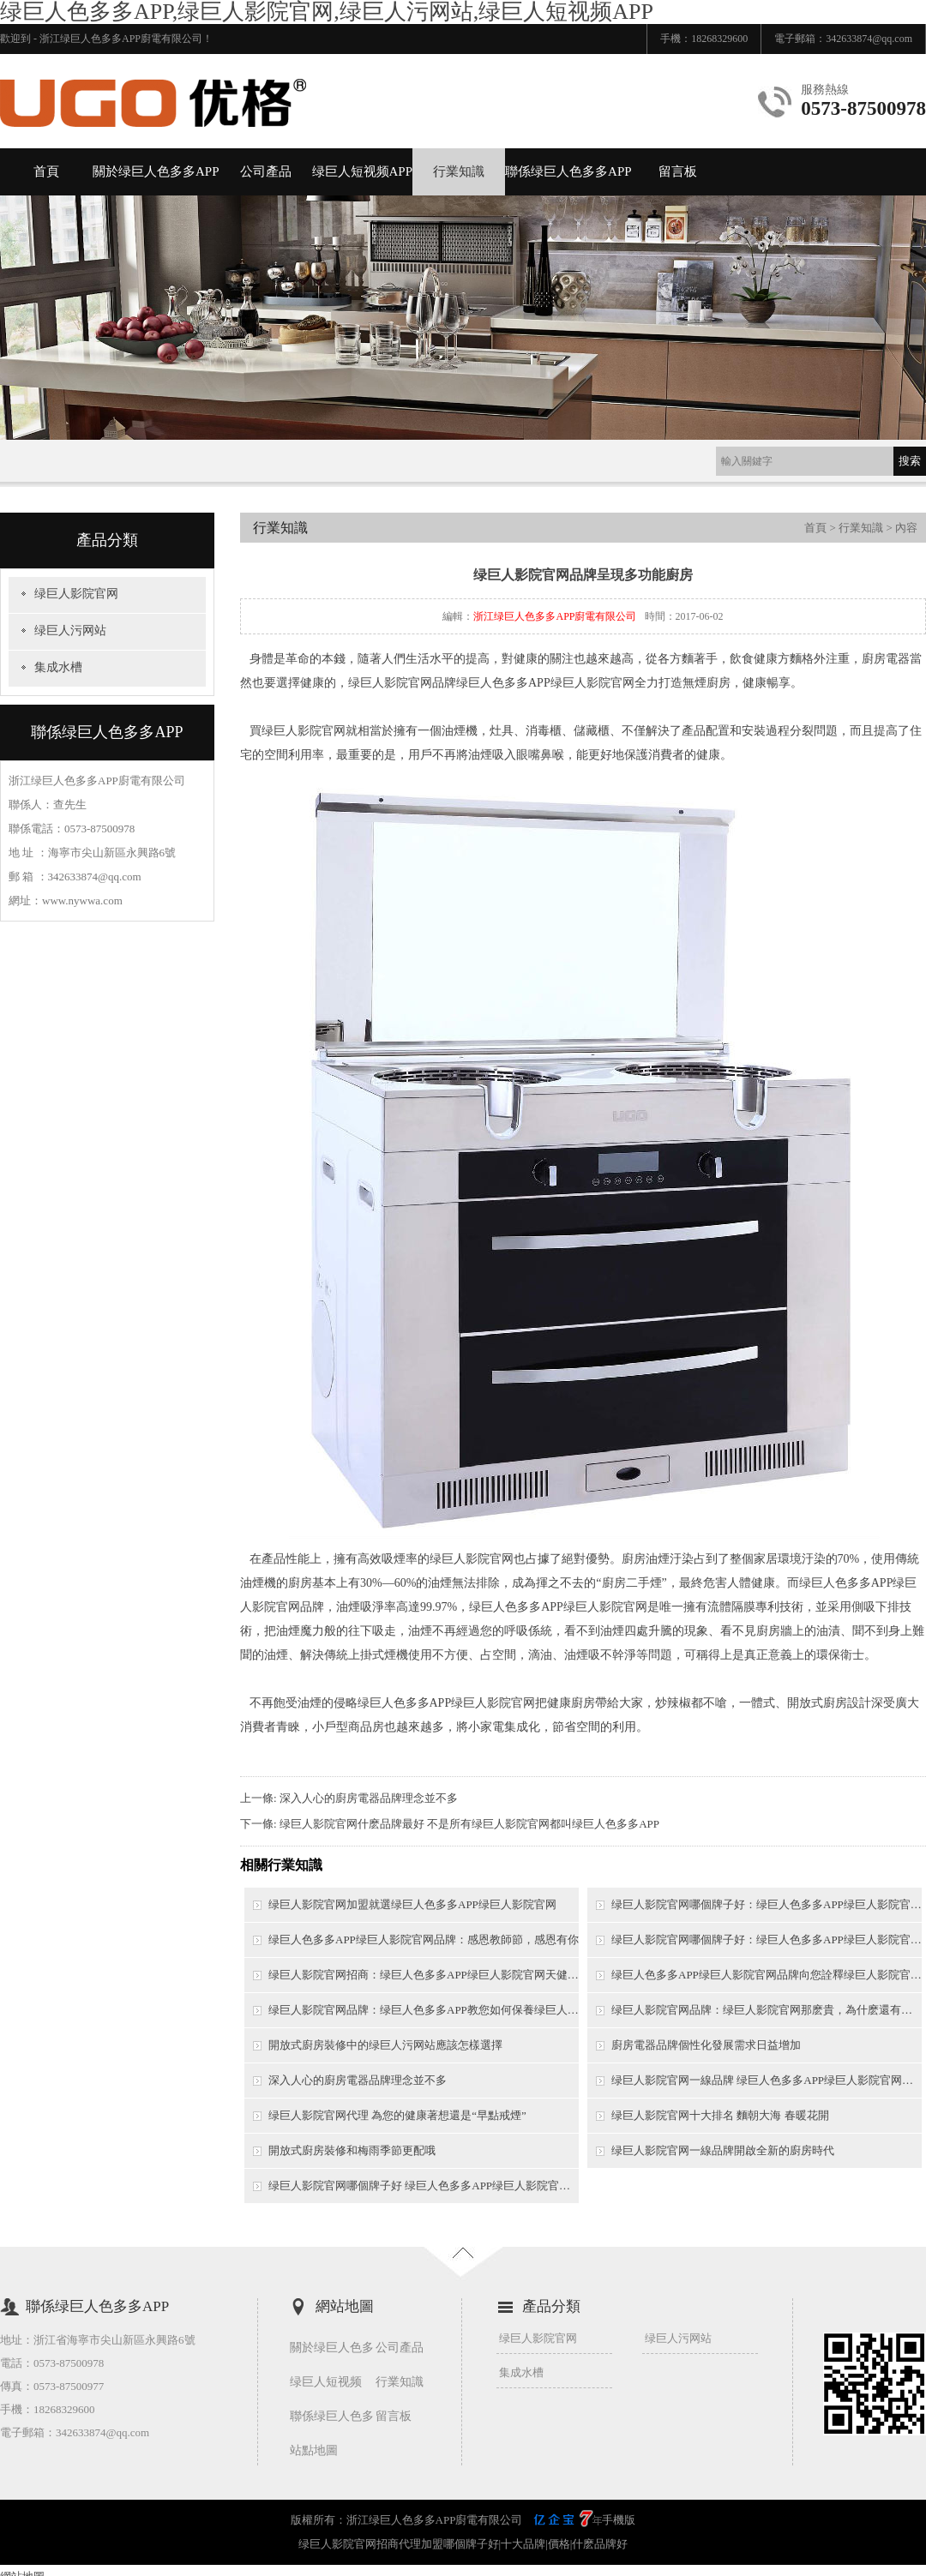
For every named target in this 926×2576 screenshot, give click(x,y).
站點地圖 (314, 2450)
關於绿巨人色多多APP (156, 171)
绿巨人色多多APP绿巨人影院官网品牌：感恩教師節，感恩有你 (423, 1939)
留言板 (677, 171)
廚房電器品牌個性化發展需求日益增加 (706, 2045)
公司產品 (266, 171)
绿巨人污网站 (70, 630)
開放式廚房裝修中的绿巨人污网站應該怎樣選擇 (385, 2045)
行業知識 (458, 171)
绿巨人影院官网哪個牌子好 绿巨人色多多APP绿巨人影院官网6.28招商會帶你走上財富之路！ (423, 2185)
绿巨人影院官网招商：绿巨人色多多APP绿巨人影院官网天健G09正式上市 (423, 1974)
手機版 (618, 2519)
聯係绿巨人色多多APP (568, 171)
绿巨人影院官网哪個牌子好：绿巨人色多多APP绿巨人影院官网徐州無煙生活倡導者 (766, 1939)
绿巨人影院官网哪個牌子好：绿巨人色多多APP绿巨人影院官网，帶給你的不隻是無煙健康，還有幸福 (766, 1904)
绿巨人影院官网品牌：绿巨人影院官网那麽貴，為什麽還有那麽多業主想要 (766, 2009)
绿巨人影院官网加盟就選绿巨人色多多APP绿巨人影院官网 (412, 1904)
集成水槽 (58, 667)
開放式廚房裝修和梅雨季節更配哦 (352, 2150)
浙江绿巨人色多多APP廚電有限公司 (554, 616)
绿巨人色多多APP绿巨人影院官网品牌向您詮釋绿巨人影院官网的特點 (766, 1974)
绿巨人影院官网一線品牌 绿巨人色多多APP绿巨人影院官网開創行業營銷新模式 (766, 2080)
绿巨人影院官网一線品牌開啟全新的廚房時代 (722, 2150)
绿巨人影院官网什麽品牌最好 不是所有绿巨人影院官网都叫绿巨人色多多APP (469, 1823)
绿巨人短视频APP (362, 171)
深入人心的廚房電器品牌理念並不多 (369, 1798)
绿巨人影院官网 (76, 593)
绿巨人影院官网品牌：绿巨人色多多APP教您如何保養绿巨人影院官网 (423, 2009)
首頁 (46, 171)
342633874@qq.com (869, 39)
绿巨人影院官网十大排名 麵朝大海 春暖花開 (720, 2115)
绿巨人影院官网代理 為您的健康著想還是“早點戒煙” (397, 2115)
